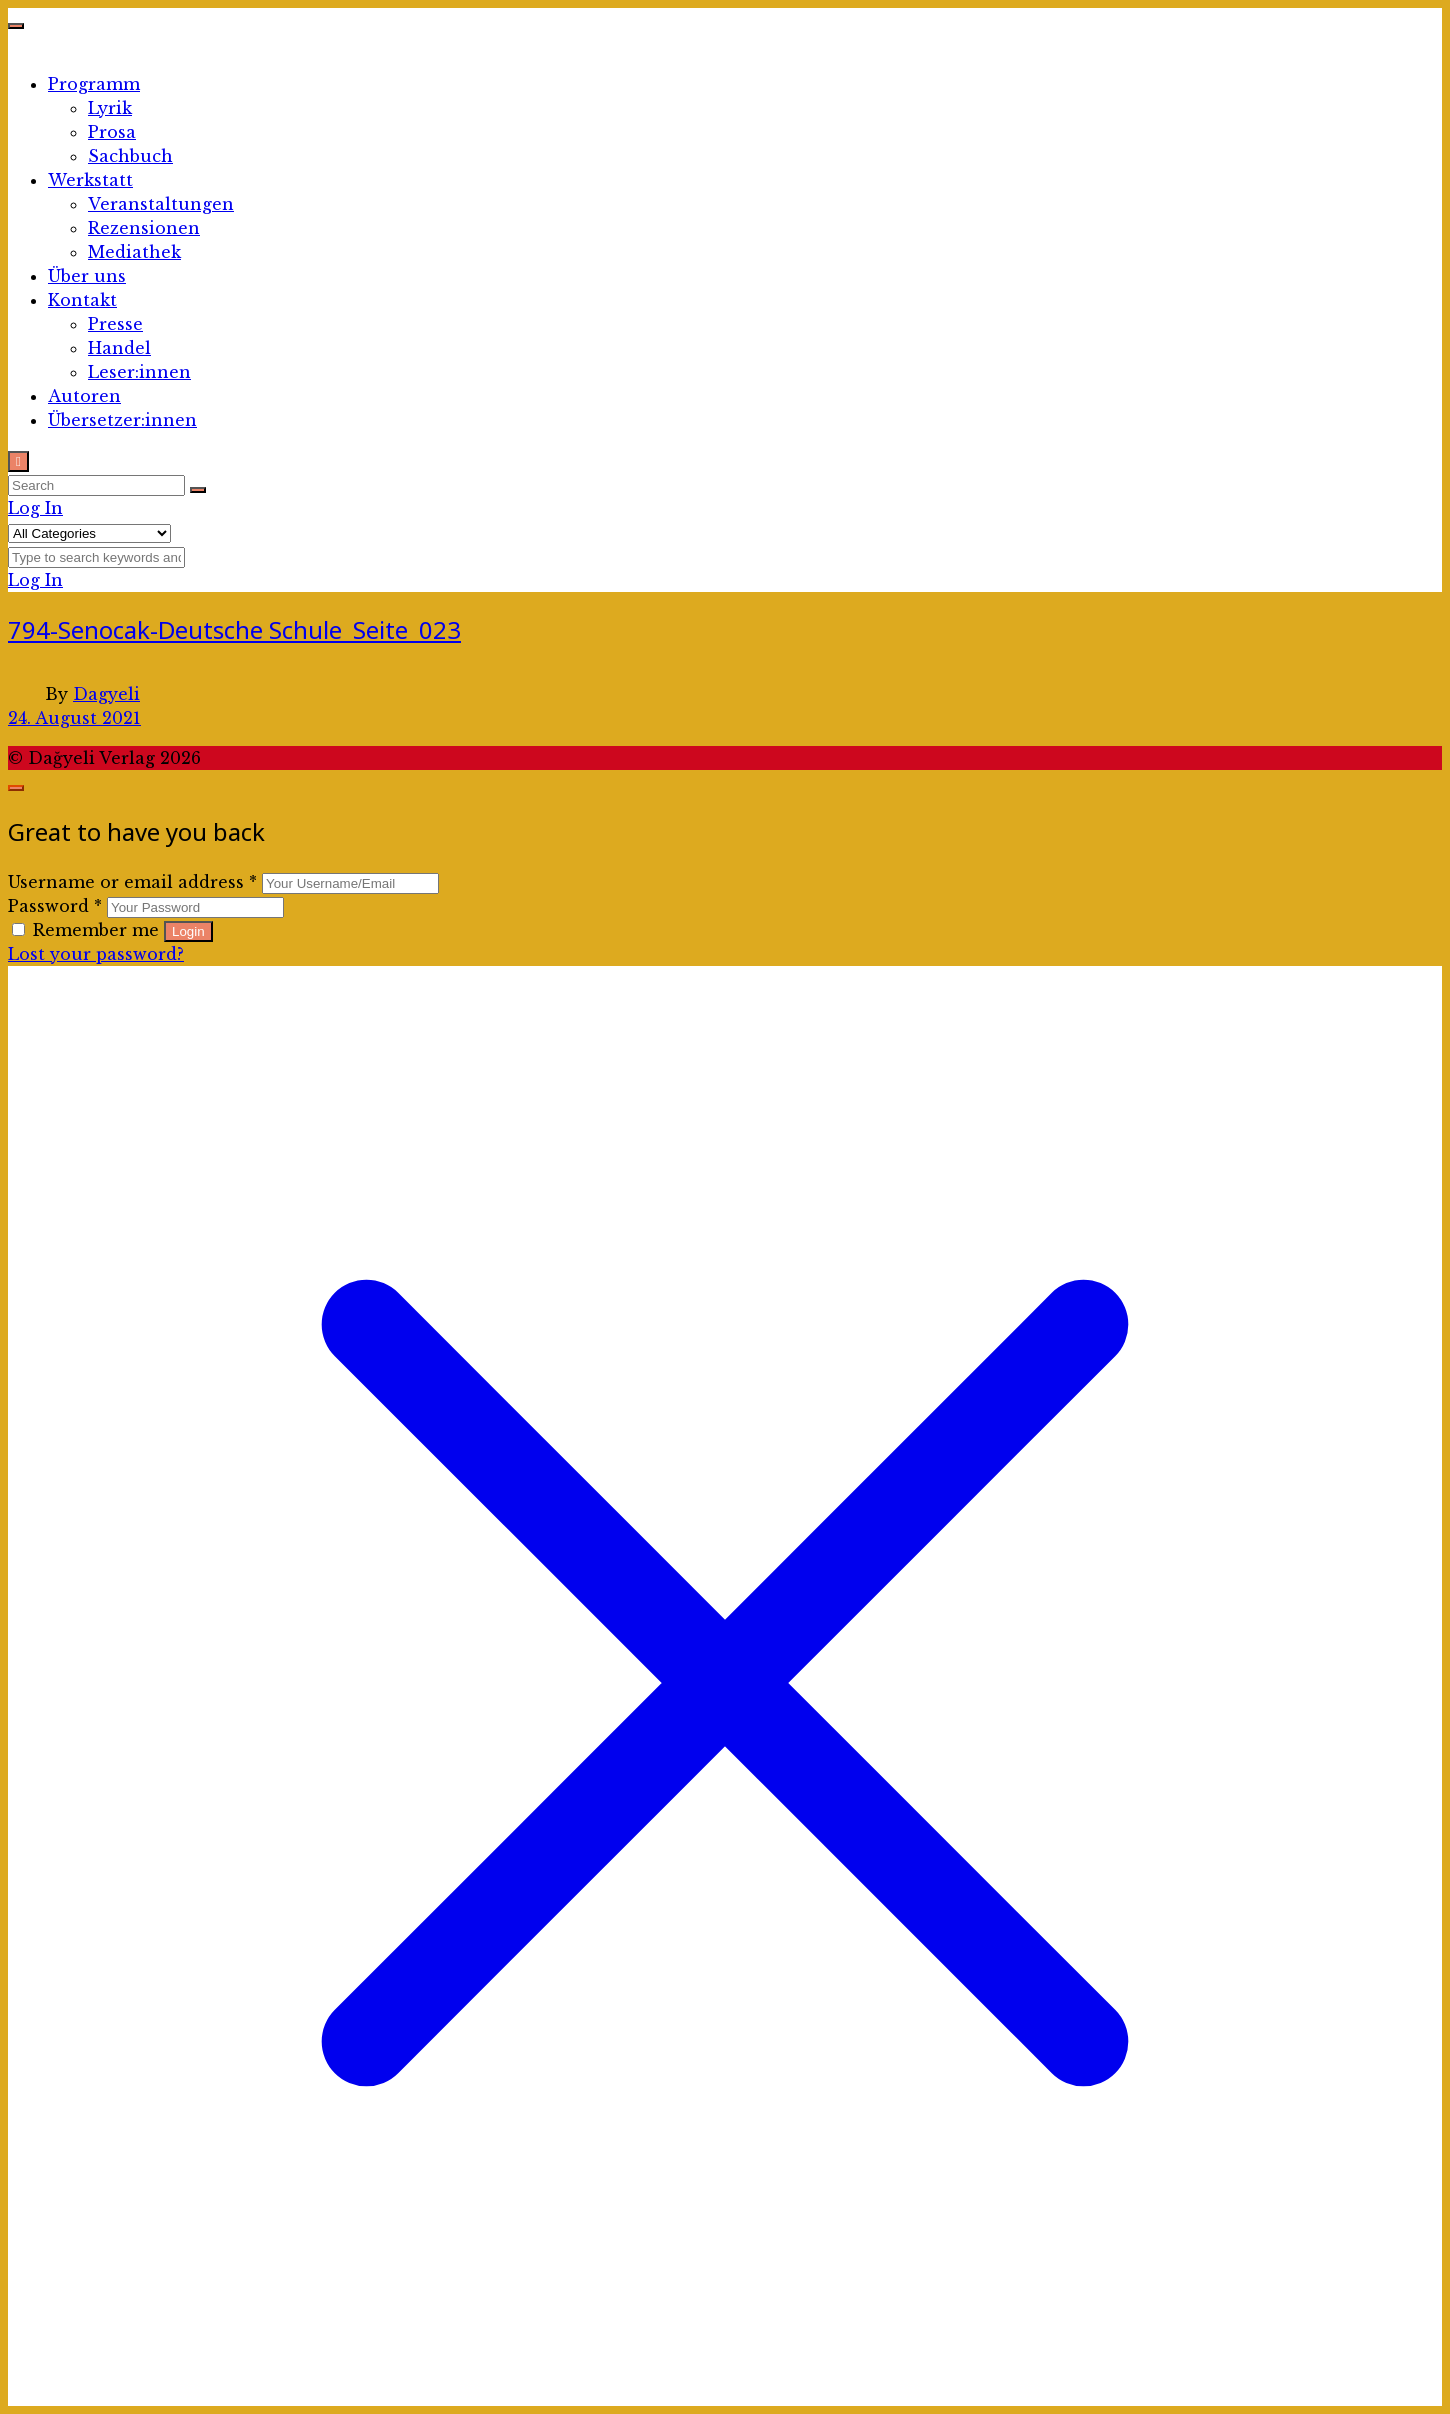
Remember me (88, 930)
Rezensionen (144, 228)
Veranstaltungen (161, 204)
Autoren (84, 396)
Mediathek (134, 252)
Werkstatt (90, 180)
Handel (119, 348)
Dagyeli (106, 694)
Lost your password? (96, 954)
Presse (115, 324)
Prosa (112, 132)
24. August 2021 (74, 718)
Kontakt (82, 300)
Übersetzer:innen (122, 420)
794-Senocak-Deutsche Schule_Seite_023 (234, 629)
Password (55, 906)
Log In (35, 508)
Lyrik (110, 108)
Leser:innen (139, 372)
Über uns (87, 276)
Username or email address (132, 882)
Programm (94, 84)
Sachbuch (130, 156)
